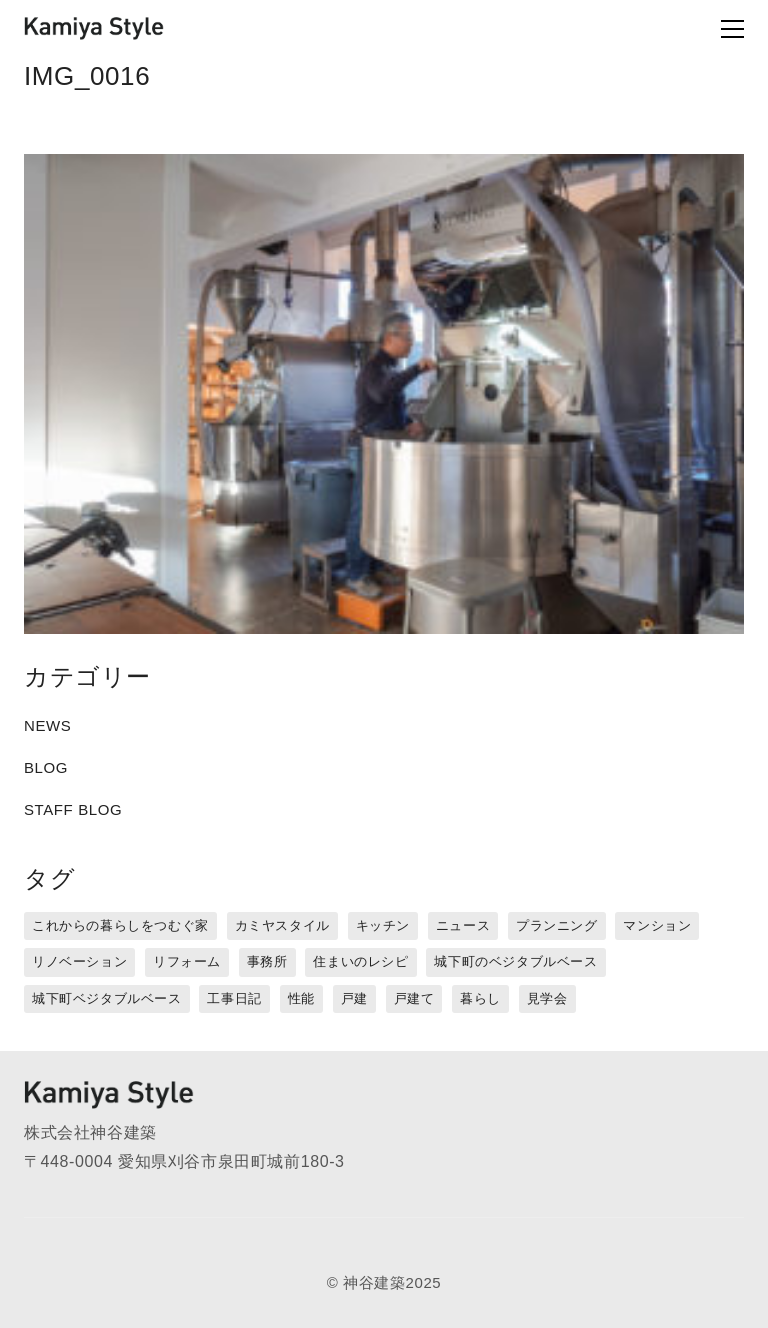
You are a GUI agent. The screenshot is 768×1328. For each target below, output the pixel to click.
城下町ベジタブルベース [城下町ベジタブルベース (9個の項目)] (107, 998)
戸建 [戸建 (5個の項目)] (354, 998)
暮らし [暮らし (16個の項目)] (480, 998)
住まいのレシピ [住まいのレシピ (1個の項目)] (360, 961)
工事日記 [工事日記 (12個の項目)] (234, 998)
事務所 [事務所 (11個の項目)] (267, 961)
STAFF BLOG (73, 809)
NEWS (47, 725)
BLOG (46, 767)
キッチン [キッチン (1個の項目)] (383, 925)
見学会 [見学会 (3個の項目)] (547, 998)
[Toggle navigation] (700, 29)
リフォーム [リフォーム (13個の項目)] (187, 961)
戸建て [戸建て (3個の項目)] (414, 998)
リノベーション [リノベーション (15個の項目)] (79, 961)
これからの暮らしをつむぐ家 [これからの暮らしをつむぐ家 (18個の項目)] (120, 925)
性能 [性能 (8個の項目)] (301, 998)
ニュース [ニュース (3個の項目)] (463, 925)
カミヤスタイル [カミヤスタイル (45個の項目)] (282, 925)
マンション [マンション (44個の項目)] (657, 925)
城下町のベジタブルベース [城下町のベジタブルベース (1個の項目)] (515, 961)
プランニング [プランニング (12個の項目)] (557, 925)
